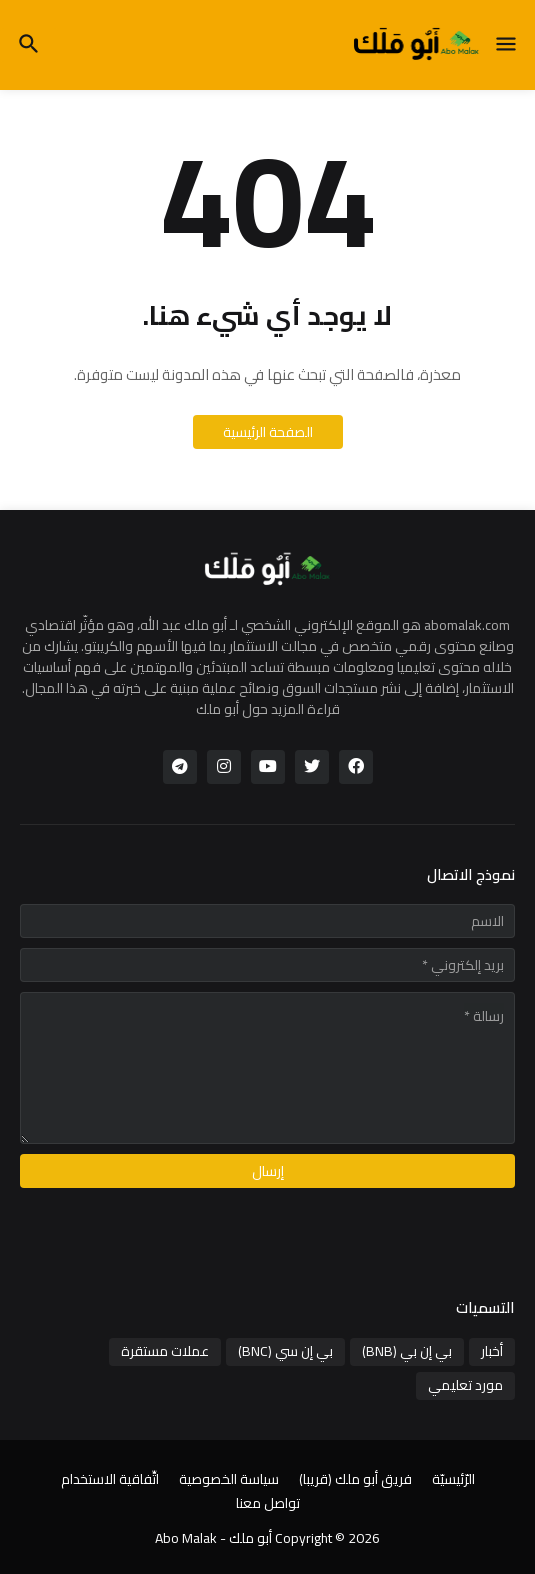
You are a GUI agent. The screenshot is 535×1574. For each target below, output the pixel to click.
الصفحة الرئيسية (268, 432)
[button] (507, 45)
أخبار (492, 1351)
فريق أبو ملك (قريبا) (355, 1480)
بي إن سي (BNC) (285, 1351)
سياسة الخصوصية (229, 1480)
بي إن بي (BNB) (407, 1351)
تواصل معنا (268, 1504)
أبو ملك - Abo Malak (213, 1538)
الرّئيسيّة (453, 1480)
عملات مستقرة (165, 1351)
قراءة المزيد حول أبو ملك (268, 709)
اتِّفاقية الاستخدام (110, 1480)
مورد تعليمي (465, 1385)
